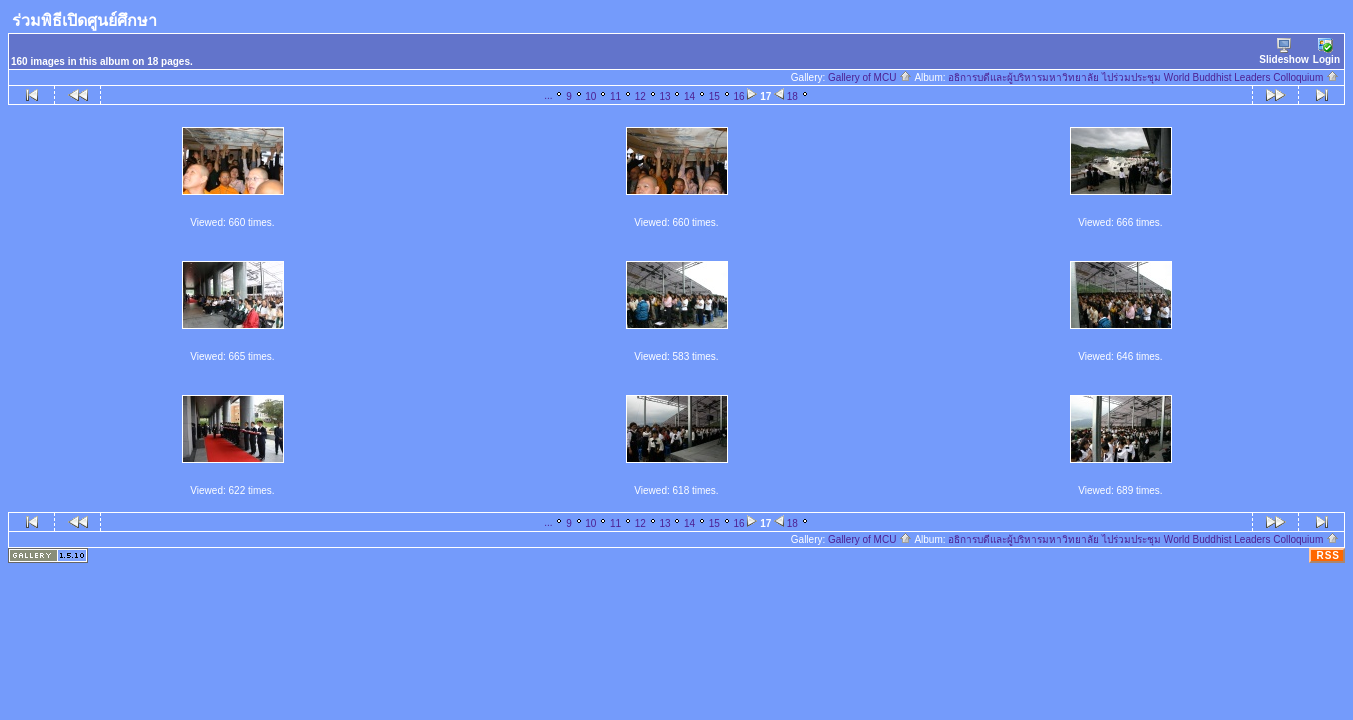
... (548, 95)
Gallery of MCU (870, 77)
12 (640, 96)
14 (689, 96)
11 (615, 96)
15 (714, 96)
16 (738, 96)
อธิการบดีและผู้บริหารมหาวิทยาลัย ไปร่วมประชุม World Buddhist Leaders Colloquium (1143, 77)
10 (590, 96)
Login (1326, 51)
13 (664, 96)
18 (792, 96)
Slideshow (1283, 51)
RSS (1328, 555)
